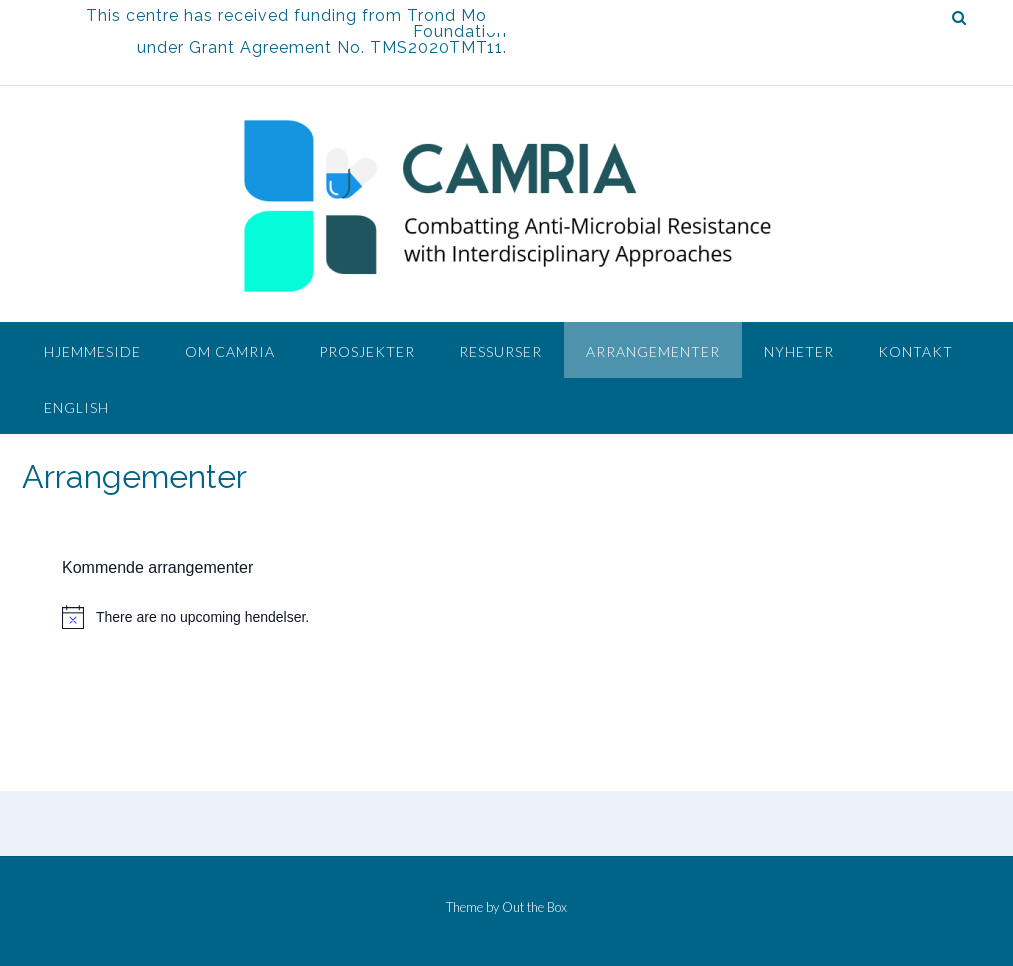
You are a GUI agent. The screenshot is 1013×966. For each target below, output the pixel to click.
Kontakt (915, 351)
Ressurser (500, 351)
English (76, 407)
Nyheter (799, 351)
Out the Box (534, 907)
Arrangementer (653, 351)
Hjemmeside (92, 351)
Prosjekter (367, 351)
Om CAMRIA (230, 351)
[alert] (497, 617)
